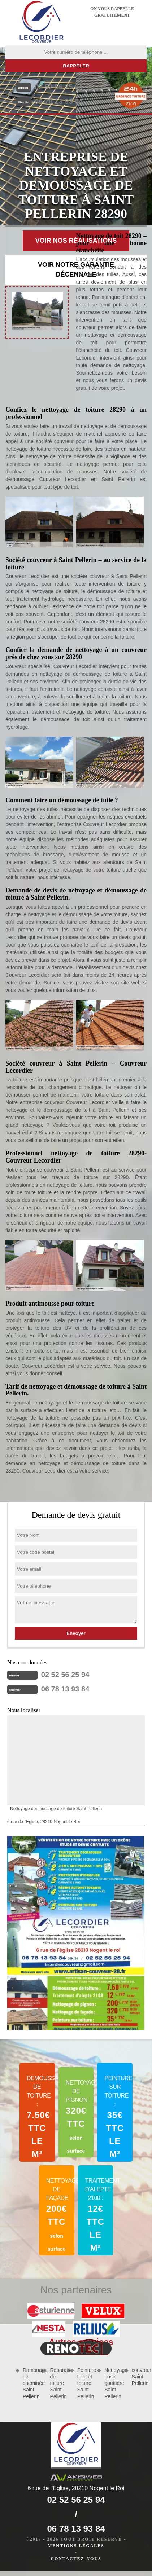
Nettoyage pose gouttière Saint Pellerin (111, 2383)
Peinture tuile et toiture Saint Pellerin (84, 2383)
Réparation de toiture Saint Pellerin (57, 2383)
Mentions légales (76, 2545)
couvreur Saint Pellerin (139, 2376)
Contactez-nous (76, 2558)
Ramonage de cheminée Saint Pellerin (30, 2383)
